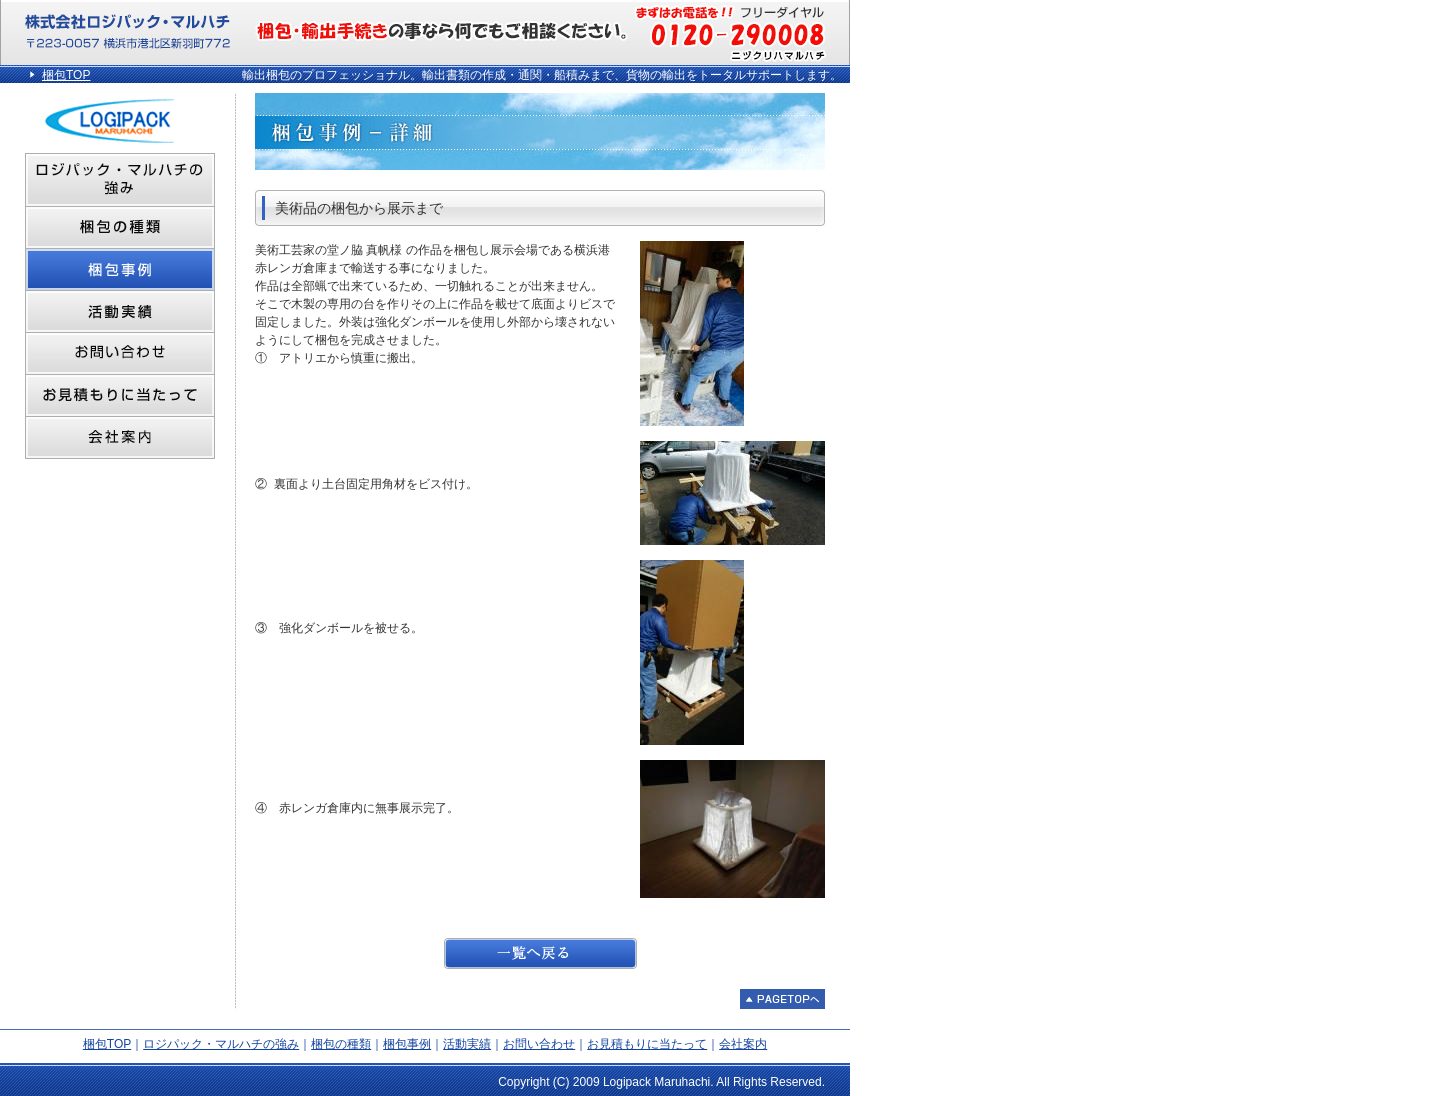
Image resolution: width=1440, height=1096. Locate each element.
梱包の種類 (341, 1044)
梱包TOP (66, 75)
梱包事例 (407, 1044)
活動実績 (467, 1044)
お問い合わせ (539, 1044)
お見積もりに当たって (647, 1044)
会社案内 (743, 1044)
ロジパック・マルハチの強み (221, 1044)
